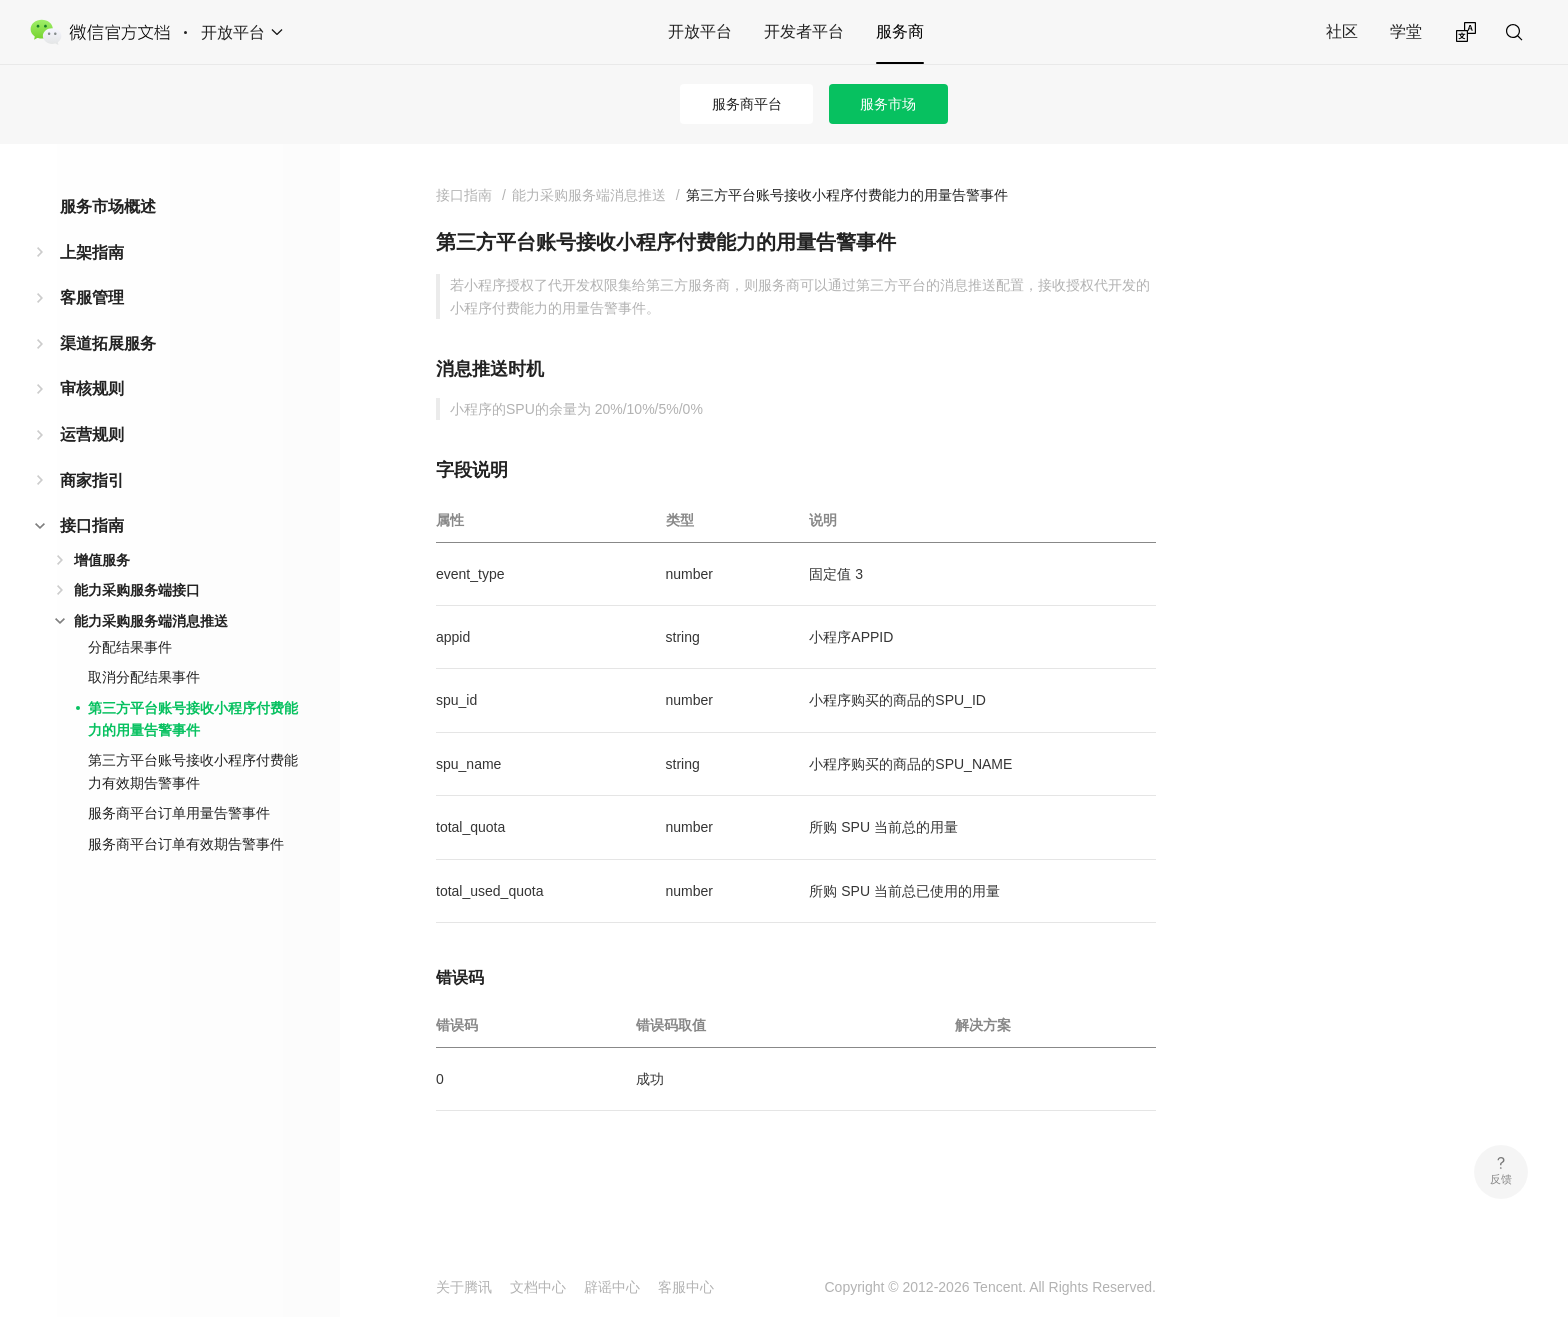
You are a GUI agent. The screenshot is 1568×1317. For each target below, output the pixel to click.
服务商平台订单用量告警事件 (179, 813)
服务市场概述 (108, 206)
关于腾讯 (464, 1287)
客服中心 (686, 1287)
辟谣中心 (612, 1287)
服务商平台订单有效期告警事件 (186, 844)
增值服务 (102, 560)
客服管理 (92, 297)
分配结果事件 (130, 647)
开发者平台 (804, 31)
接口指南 (92, 525)
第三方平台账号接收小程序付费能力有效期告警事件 (193, 771)
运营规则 (92, 434)
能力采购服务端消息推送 (151, 621)
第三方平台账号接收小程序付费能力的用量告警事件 (193, 719)
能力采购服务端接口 (137, 590)
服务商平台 (747, 104)
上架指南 (92, 252)
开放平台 (700, 31)
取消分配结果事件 (144, 677)
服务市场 (888, 104)
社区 (1342, 31)
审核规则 (92, 388)
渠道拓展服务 (108, 343)
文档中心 (538, 1287)
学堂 (1406, 31)
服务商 (900, 31)
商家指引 (92, 480)
